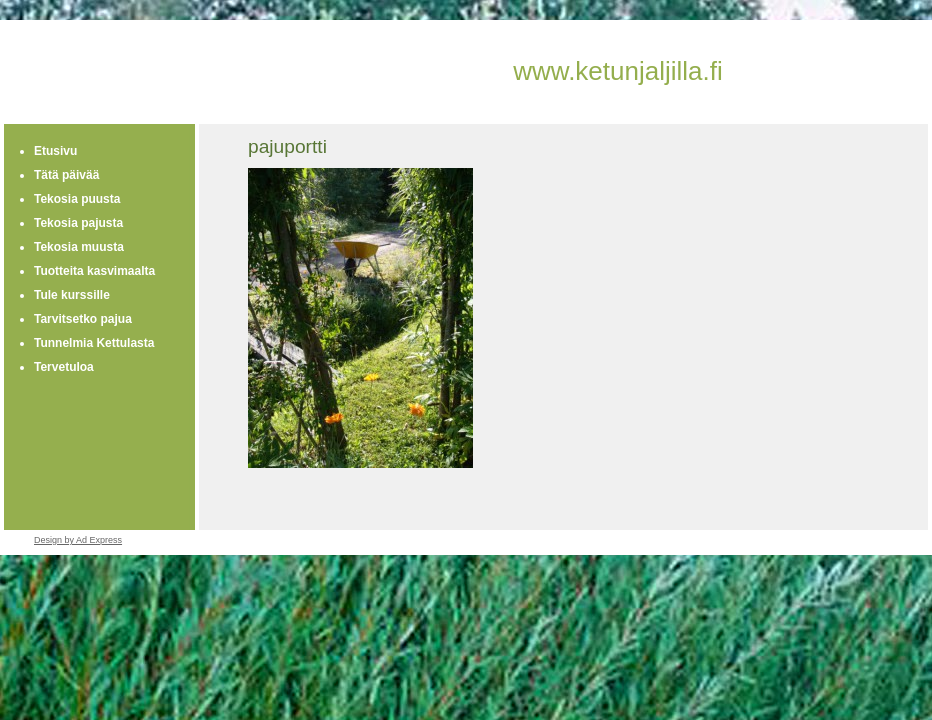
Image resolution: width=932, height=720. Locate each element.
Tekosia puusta (77, 199)
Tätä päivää (66, 175)
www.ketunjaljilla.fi (618, 71)
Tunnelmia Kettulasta (94, 343)
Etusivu (55, 151)
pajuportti (287, 146)
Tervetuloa (64, 367)
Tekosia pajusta (78, 223)
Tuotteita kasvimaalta (94, 271)
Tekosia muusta (79, 247)
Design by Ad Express (78, 540)
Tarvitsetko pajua (83, 319)
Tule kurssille (72, 295)
